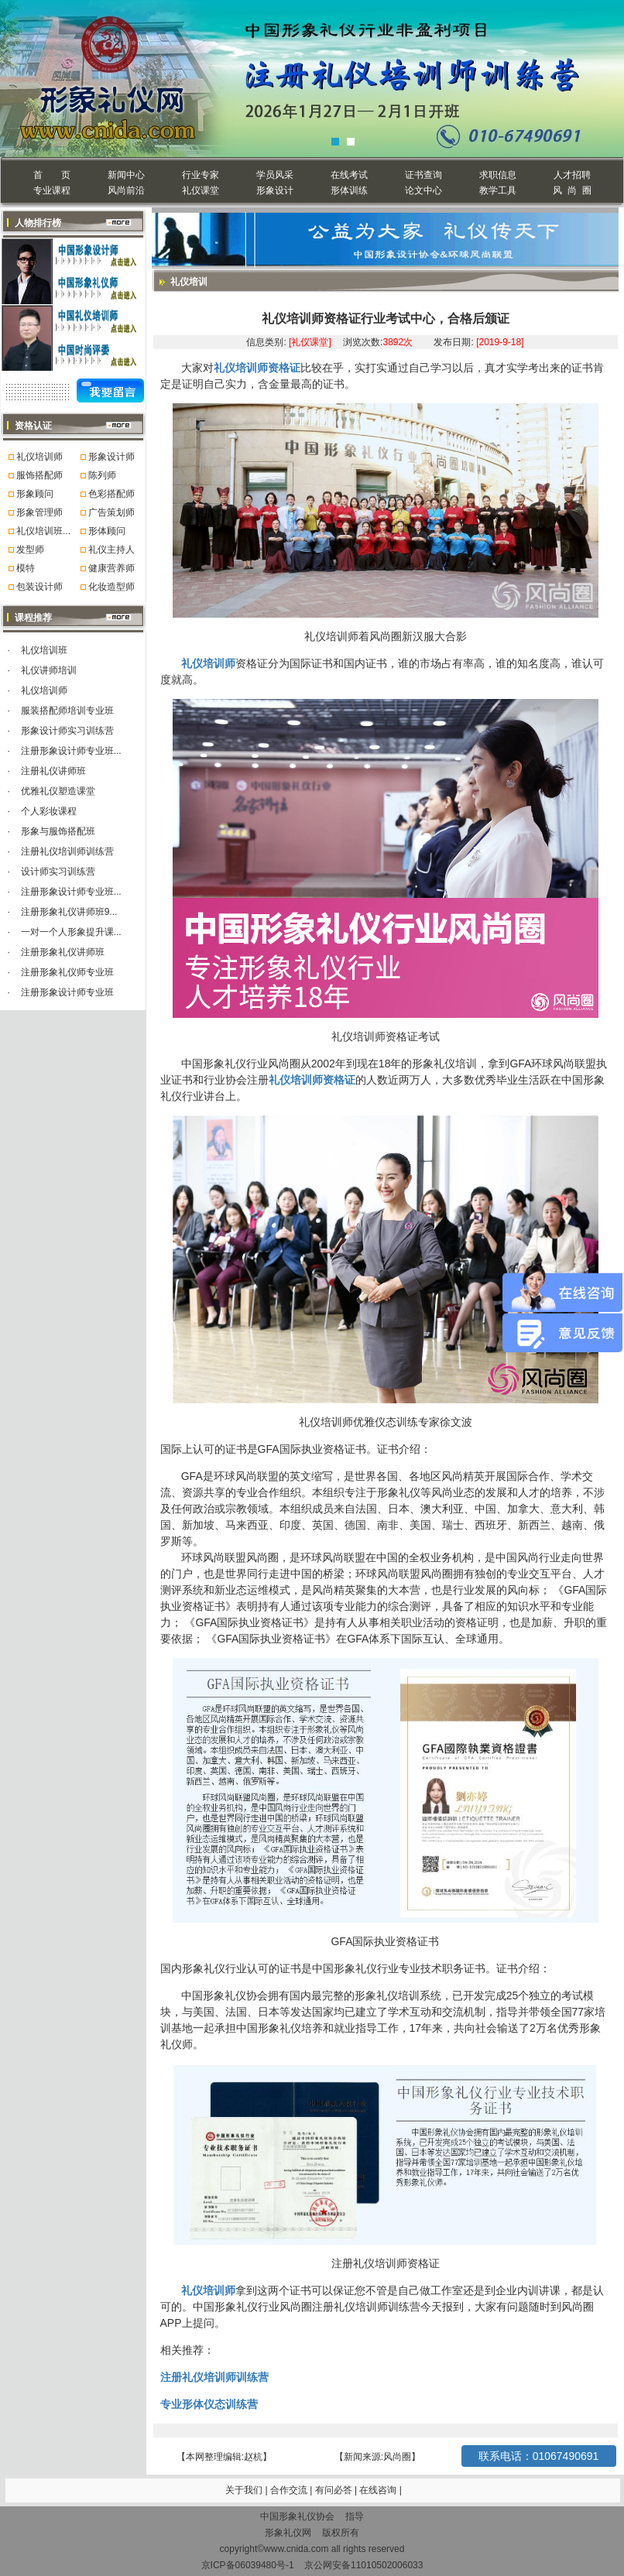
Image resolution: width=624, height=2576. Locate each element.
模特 (25, 568)
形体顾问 (106, 531)
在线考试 (349, 175)
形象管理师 (39, 512)
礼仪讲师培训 (49, 670)
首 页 (51, 175)
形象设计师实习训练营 (67, 730)
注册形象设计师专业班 (67, 992)
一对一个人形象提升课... (71, 932)
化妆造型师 (111, 586)
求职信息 (497, 175)
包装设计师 (39, 586)
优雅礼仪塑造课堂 (58, 791)
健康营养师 (111, 568)
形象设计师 (111, 456)
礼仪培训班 (44, 650)
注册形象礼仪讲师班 (63, 952)
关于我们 (243, 2490)
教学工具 (497, 190)
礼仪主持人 (111, 549)
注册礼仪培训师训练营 (67, 851)
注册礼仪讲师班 (53, 771)
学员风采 (274, 175)
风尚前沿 (126, 190)
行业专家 (200, 175)
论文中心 (423, 190)
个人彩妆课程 (49, 811)
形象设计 (274, 190)
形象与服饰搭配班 (58, 831)
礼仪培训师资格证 (257, 367)
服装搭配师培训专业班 (67, 710)
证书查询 (423, 175)
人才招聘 (572, 175)
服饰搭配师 (39, 475)
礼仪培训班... (43, 531)
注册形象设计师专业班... (71, 750)
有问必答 (335, 2490)
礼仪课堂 (200, 190)
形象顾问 (34, 493)
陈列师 (102, 475)
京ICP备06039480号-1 (247, 2565)
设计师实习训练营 (58, 871)
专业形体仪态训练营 (209, 2404)
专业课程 (51, 190)
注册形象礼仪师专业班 (67, 972)
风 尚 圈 (572, 190)
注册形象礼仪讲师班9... (69, 911)
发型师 (30, 549)
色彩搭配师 (111, 493)
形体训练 (349, 190)
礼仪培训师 (39, 456)
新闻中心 (126, 175)
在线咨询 (379, 2490)
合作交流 (290, 2490)
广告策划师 (111, 512)
